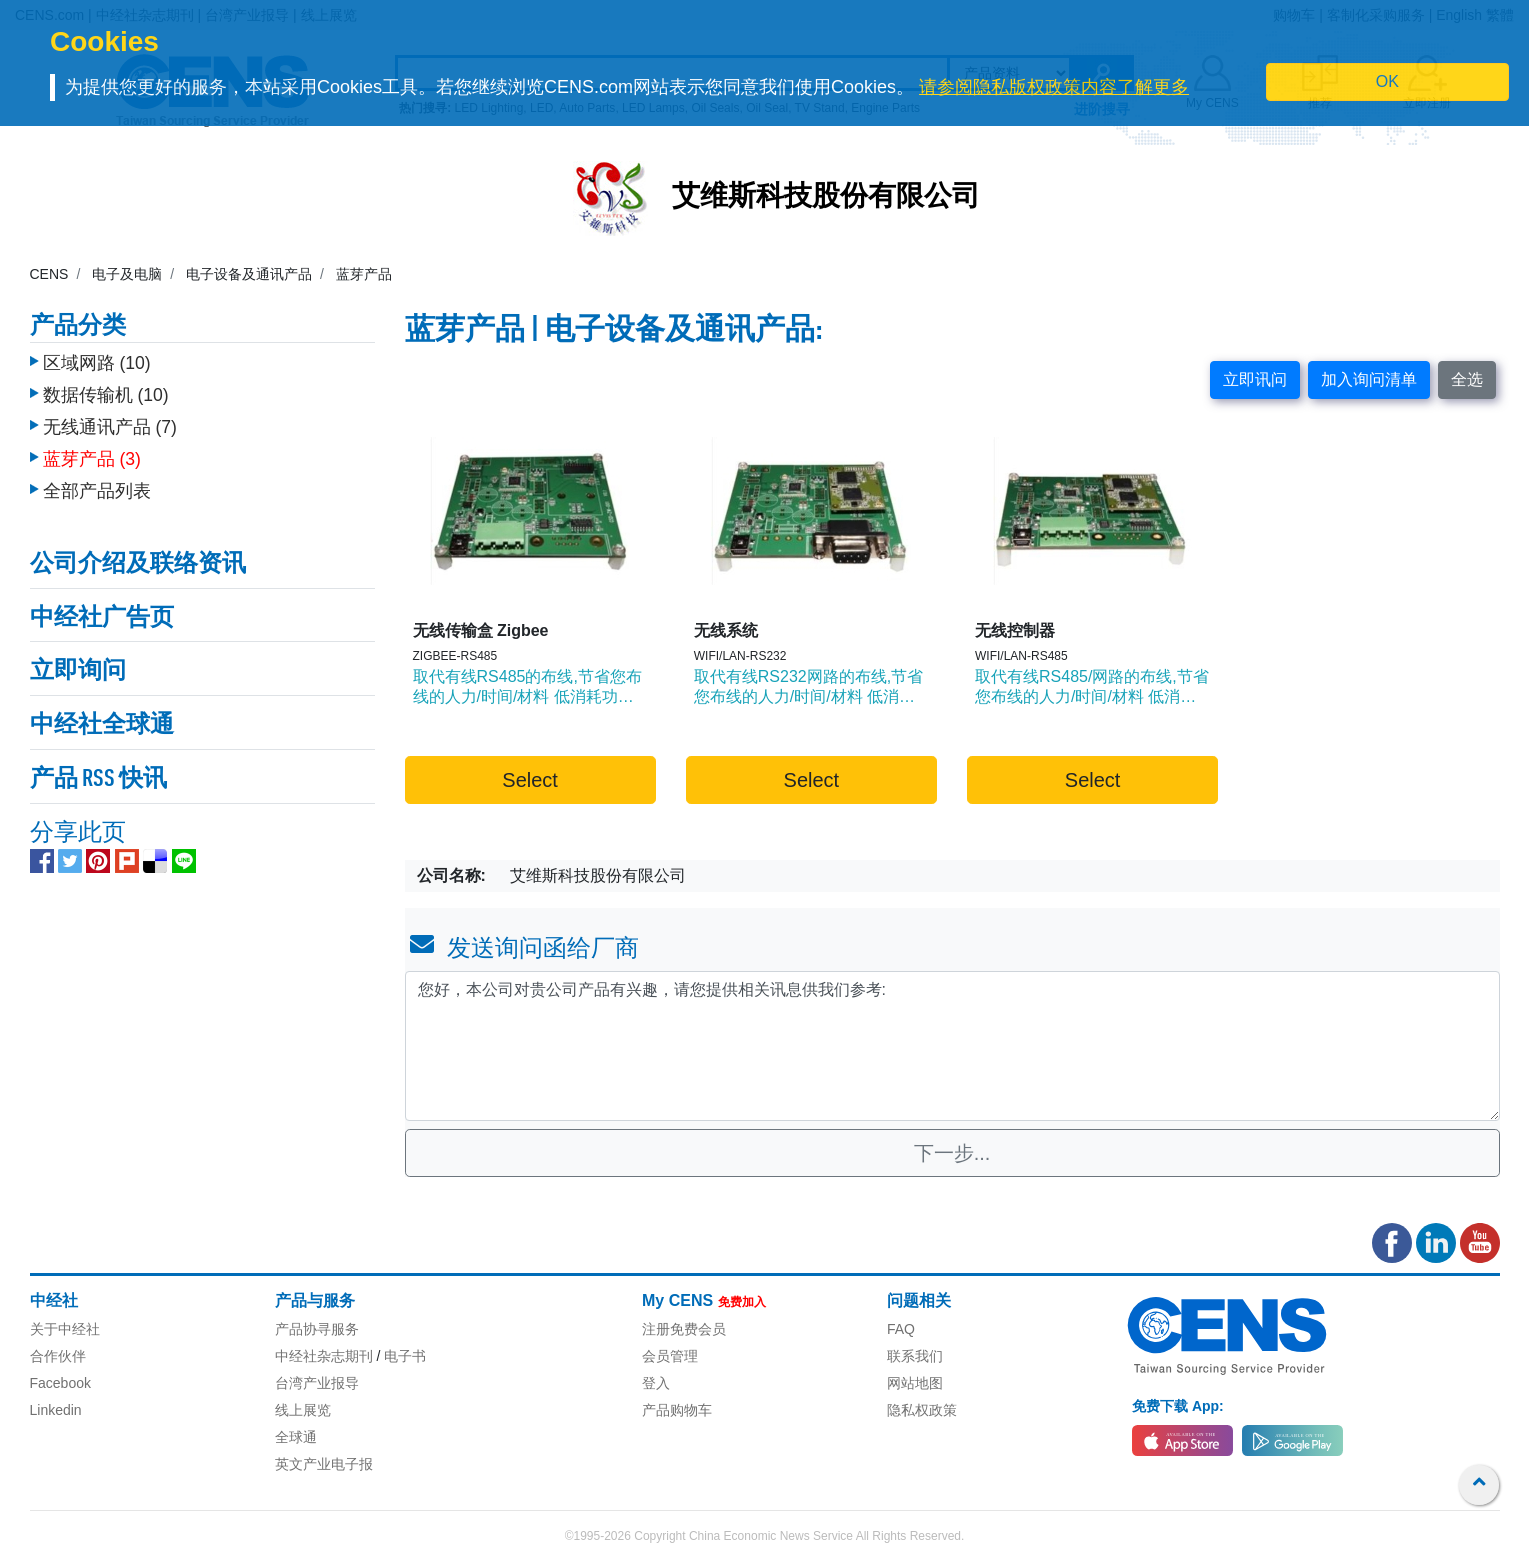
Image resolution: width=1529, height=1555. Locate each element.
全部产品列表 (97, 491)
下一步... (952, 1153)
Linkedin (56, 1410)
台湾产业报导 (317, 1383)
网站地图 (915, 1383)
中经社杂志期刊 (324, 1356)
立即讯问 (1255, 379)
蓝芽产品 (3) (92, 459)
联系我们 (915, 1356)
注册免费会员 (684, 1329)
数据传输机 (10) (106, 395)
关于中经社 (65, 1329)
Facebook (60, 1383)
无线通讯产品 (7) (110, 427)
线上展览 (303, 1410)
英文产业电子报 (324, 1464)
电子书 (405, 1356)
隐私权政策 (922, 1410)
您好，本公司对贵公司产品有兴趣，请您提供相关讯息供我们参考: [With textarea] (952, 1046)
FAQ (901, 1329)
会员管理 (670, 1356)
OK (1387, 81)
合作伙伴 (58, 1356)
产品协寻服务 (317, 1329)
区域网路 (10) (97, 363)
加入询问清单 (1369, 379)
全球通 (296, 1437)
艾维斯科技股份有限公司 (826, 198)
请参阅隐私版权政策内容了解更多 (1054, 87)
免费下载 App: (1178, 1406)
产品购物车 (677, 1410)
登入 (656, 1383)
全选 (1467, 379)
